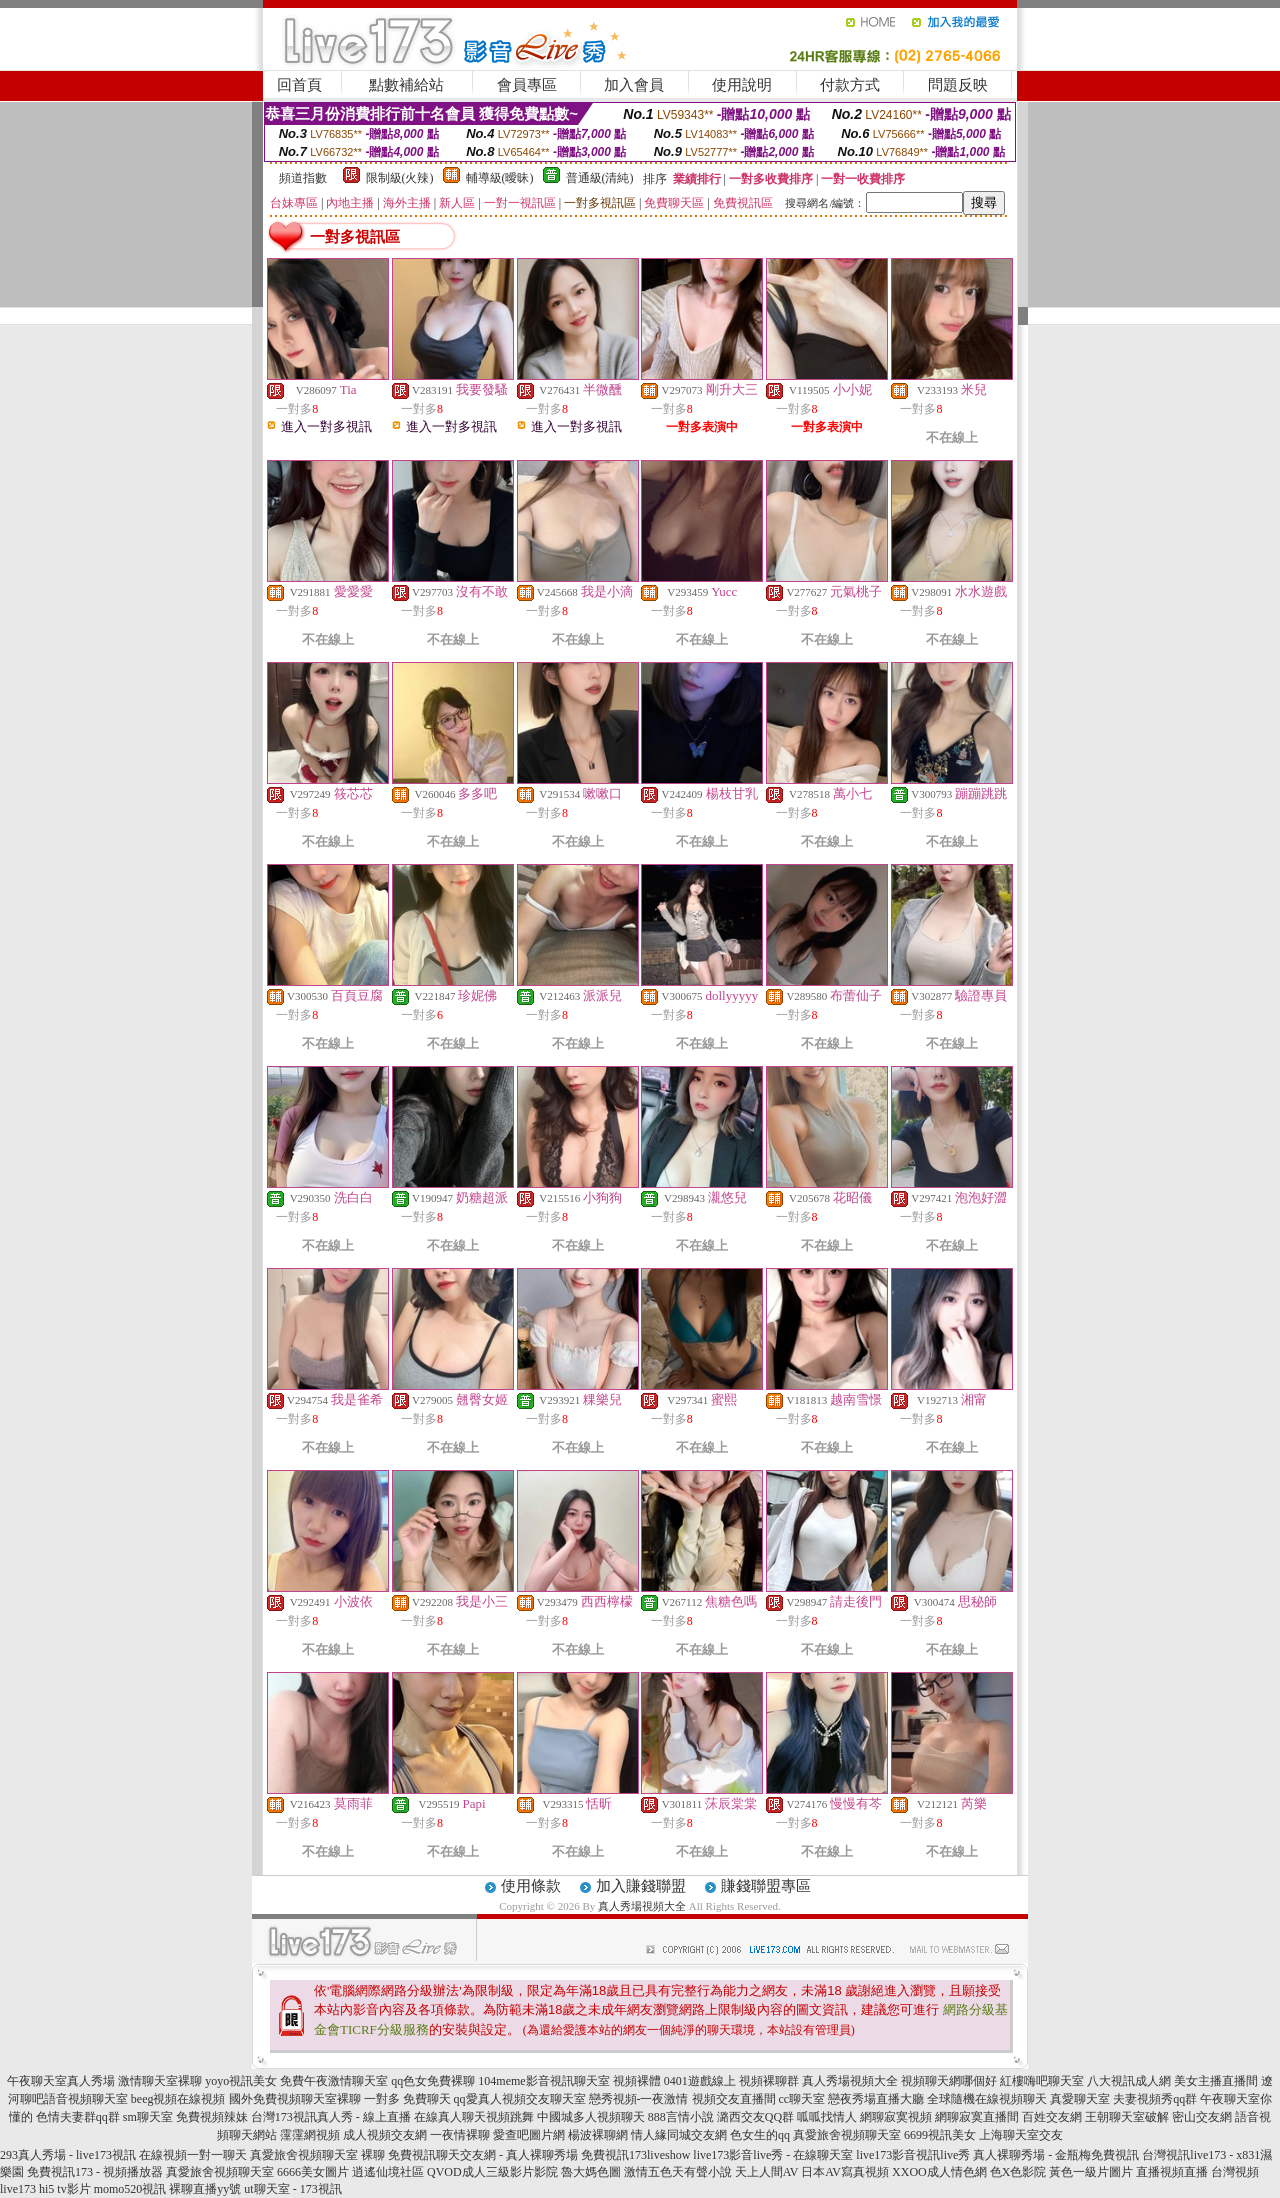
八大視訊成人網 (1129, 2081)
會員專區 (527, 85)
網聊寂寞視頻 (896, 2117)
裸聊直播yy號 (205, 2189)
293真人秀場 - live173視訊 (68, 2155)
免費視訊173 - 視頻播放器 (95, 2172)
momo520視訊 (130, 2189)
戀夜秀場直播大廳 (876, 2099)
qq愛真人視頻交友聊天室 (520, 2099)
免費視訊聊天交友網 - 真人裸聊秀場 (483, 2155)
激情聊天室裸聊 (160, 2081)
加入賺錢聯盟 (641, 1886)
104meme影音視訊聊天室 (543, 2081)
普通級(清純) (600, 178)
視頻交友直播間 (734, 2099)
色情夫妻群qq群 (78, 2117)
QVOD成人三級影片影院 (492, 2172)
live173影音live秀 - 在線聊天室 (773, 2155)
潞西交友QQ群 (755, 2117)
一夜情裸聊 (460, 2135)
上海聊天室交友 (1021, 2135)
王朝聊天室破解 (1127, 2117)
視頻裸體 (637, 2081)
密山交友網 (1202, 2117)
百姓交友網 (1052, 2117)
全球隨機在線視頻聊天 (987, 2099)
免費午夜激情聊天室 (334, 2081)
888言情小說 (681, 2117)
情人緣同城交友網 (679, 2135)
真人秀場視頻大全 (642, 1906)
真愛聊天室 (1080, 2099)
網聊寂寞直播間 (977, 2117)
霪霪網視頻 (310, 2135)
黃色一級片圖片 (1091, 2172)
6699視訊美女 (940, 2135)
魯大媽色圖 (591, 2172)
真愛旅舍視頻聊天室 (847, 2135)
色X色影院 (1018, 2172)
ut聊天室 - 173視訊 (292, 2189)
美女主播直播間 (1216, 2081)
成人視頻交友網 (385, 2135)
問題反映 (958, 85)
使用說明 (742, 85)
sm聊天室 (148, 2117)
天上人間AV (767, 2172)
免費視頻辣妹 (212, 2117)
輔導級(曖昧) (500, 178)
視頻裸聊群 (769, 2081)
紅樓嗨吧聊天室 (1042, 2081)
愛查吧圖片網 (529, 2135)
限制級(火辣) (400, 178)
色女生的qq (760, 2135)
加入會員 (634, 85)
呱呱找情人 (827, 2117)
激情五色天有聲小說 (678, 2172)
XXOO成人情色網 (939, 2172)
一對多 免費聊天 (407, 2099)
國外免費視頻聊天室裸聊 (295, 2099)
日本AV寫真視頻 (845, 2172)
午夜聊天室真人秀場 (61, 2081)
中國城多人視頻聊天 (591, 2117)
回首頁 (299, 85)
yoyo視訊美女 (241, 2081)
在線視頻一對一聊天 (193, 2155)
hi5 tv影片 (65, 2189)
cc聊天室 (802, 2099)
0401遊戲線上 (700, 2081)
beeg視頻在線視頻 (178, 2099)
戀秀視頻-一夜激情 (639, 2099)
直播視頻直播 (1172, 2172)
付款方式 (850, 85)
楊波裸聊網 (598, 2135)
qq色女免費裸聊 (433, 2081)
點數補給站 (406, 85)
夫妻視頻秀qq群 (1155, 2099)
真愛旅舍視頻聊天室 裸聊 (317, 2155)
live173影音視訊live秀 (913, 2155)
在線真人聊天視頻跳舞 (474, 2117)
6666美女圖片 (313, 2172)
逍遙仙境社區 (388, 2172)
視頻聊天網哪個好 (949, 2081)
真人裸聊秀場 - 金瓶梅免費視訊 (1056, 2155)
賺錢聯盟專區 (766, 1886)
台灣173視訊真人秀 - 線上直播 (331, 2117)
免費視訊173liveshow (635, 2155)
